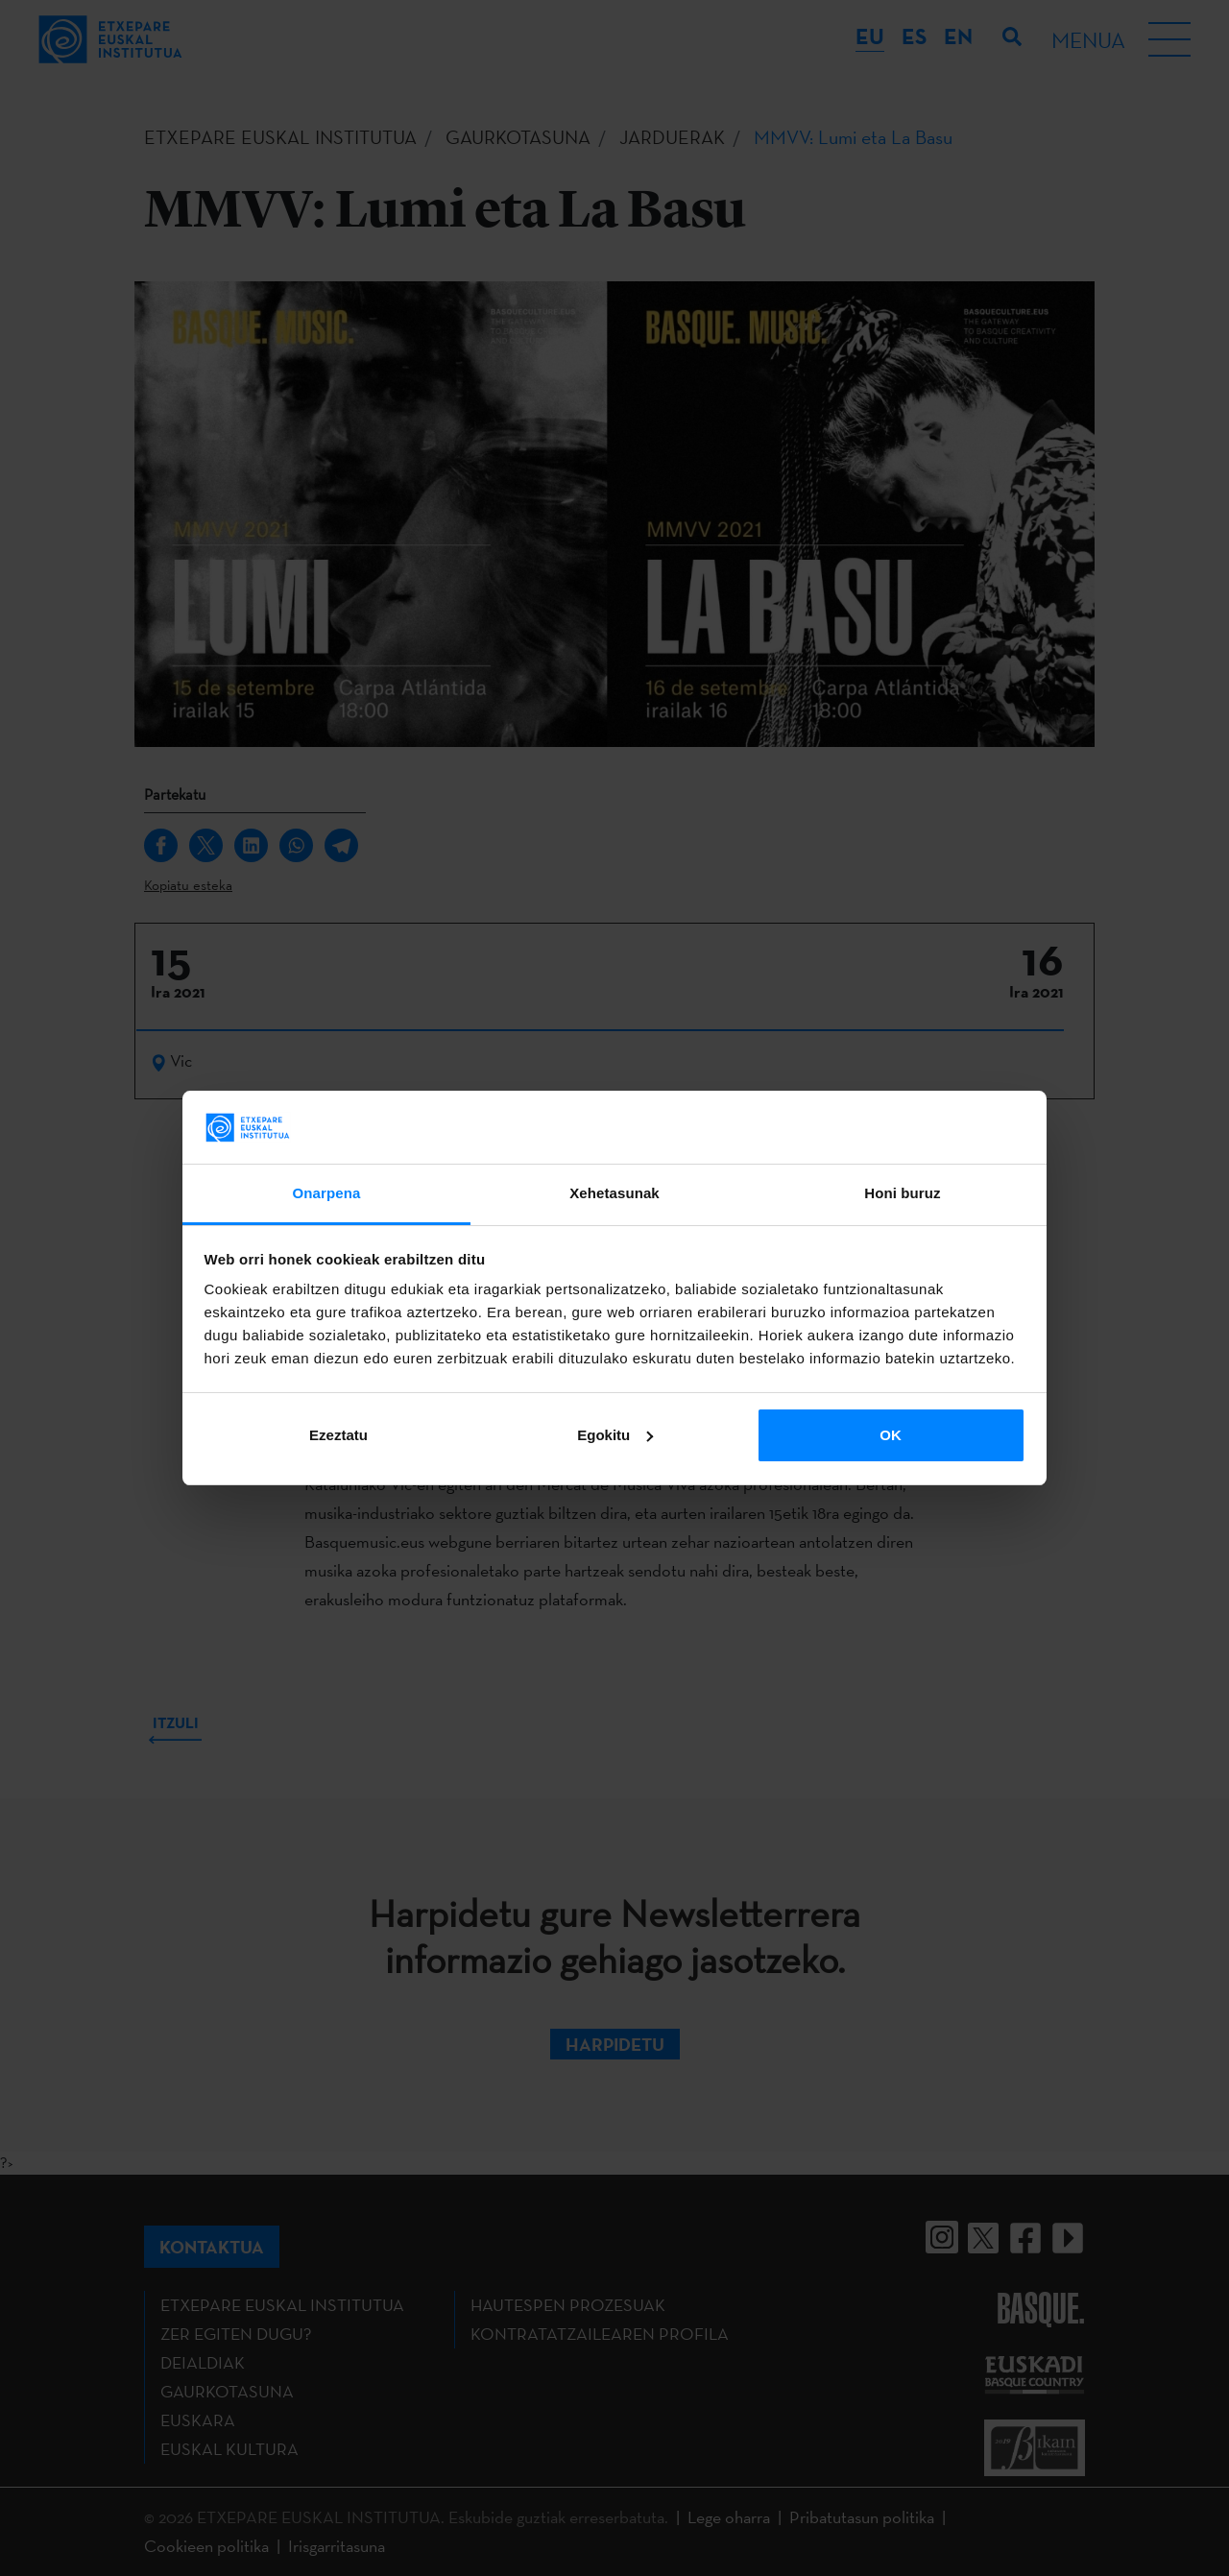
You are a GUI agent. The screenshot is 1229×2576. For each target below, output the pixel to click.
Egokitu (615, 1435)
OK (891, 1435)
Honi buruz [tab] (902, 1193)
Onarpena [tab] (327, 1193)
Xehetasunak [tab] (614, 1193)
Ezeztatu (338, 1435)
